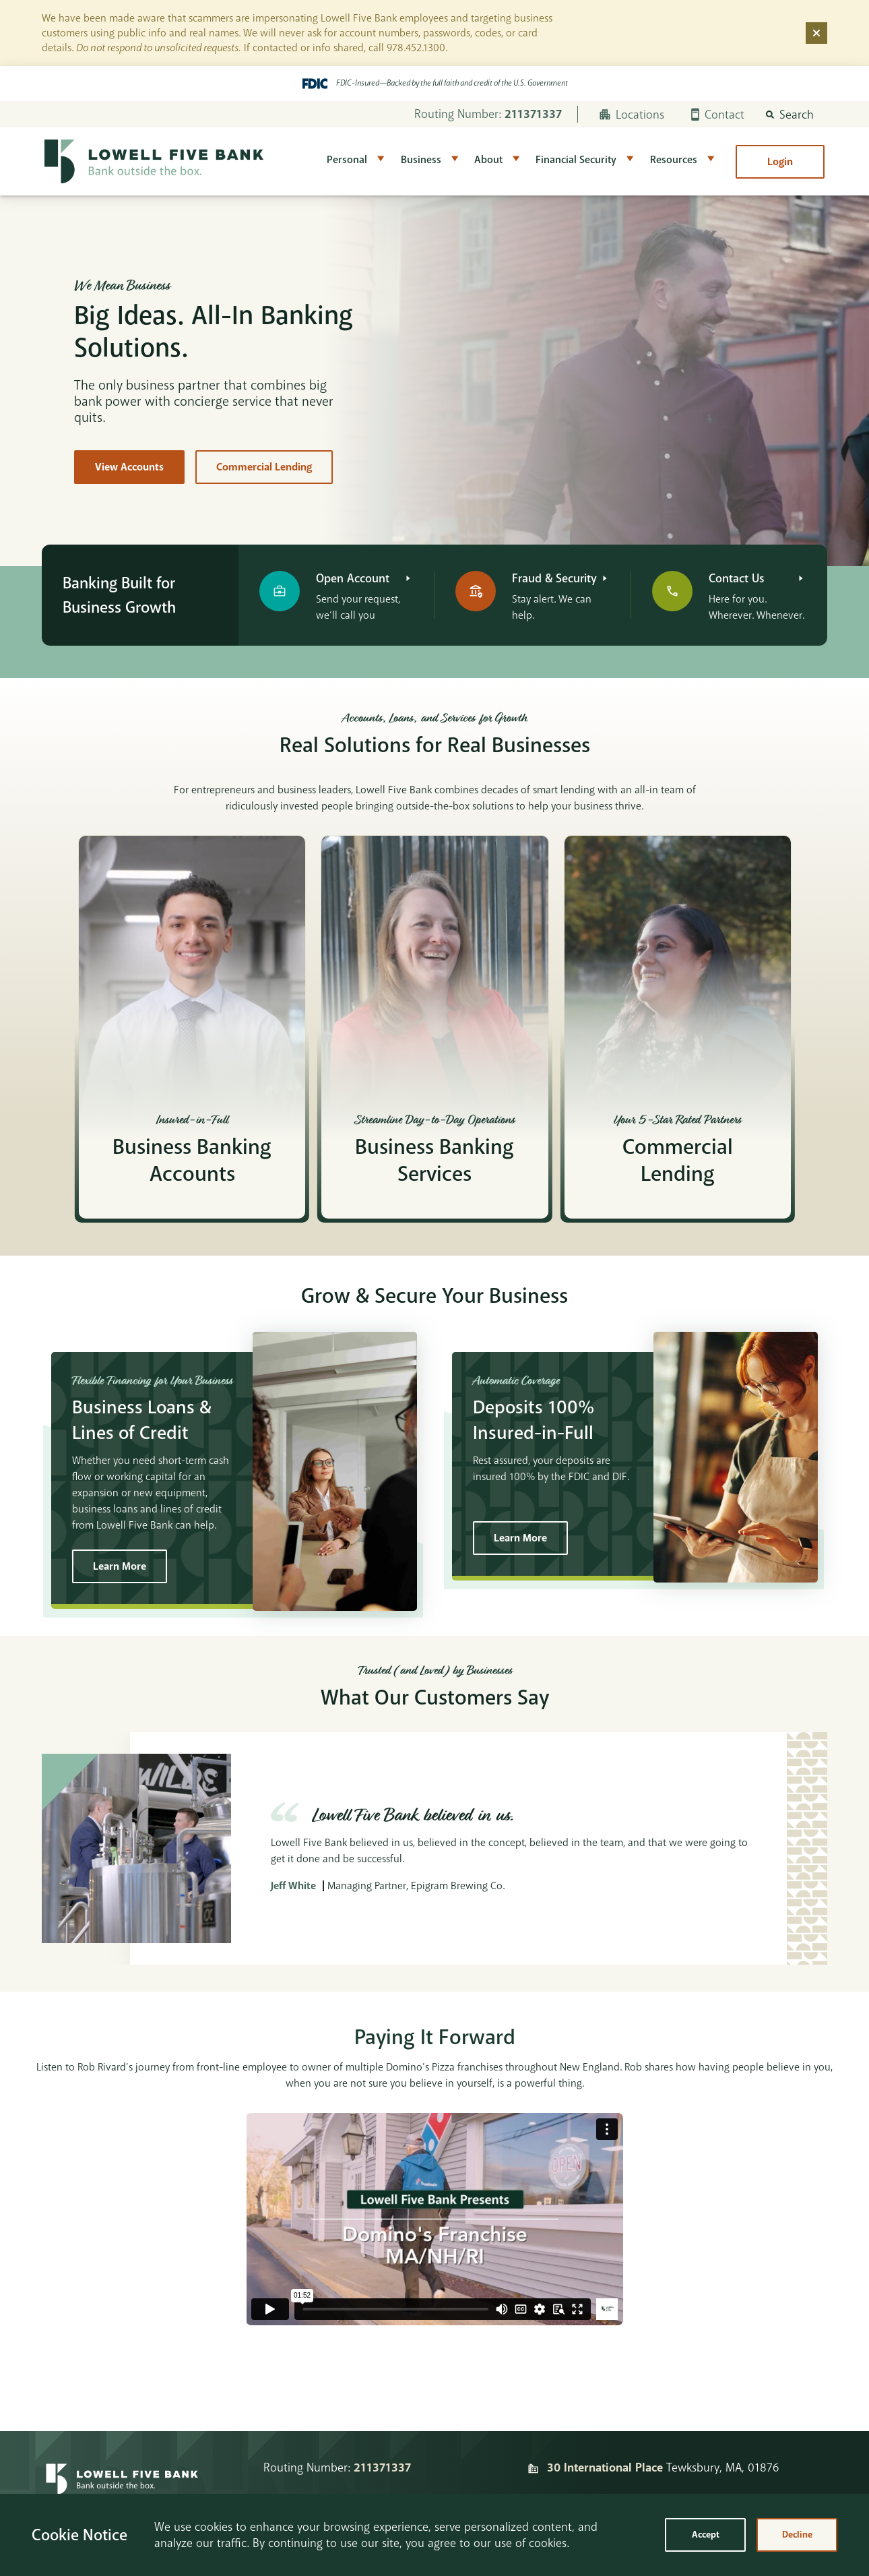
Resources (673, 159)
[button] (790, 114)
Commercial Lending (264, 467)
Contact (717, 114)
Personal (347, 159)
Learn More (119, 1566)
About (488, 159)
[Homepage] (122, 2487)
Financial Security (576, 159)
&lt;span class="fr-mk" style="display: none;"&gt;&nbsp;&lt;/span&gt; (434, 2219)
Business (421, 159)
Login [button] (780, 161)
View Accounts (129, 467)
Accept (705, 2534)
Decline (797, 2534)
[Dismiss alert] (816, 33)
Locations (632, 114)
